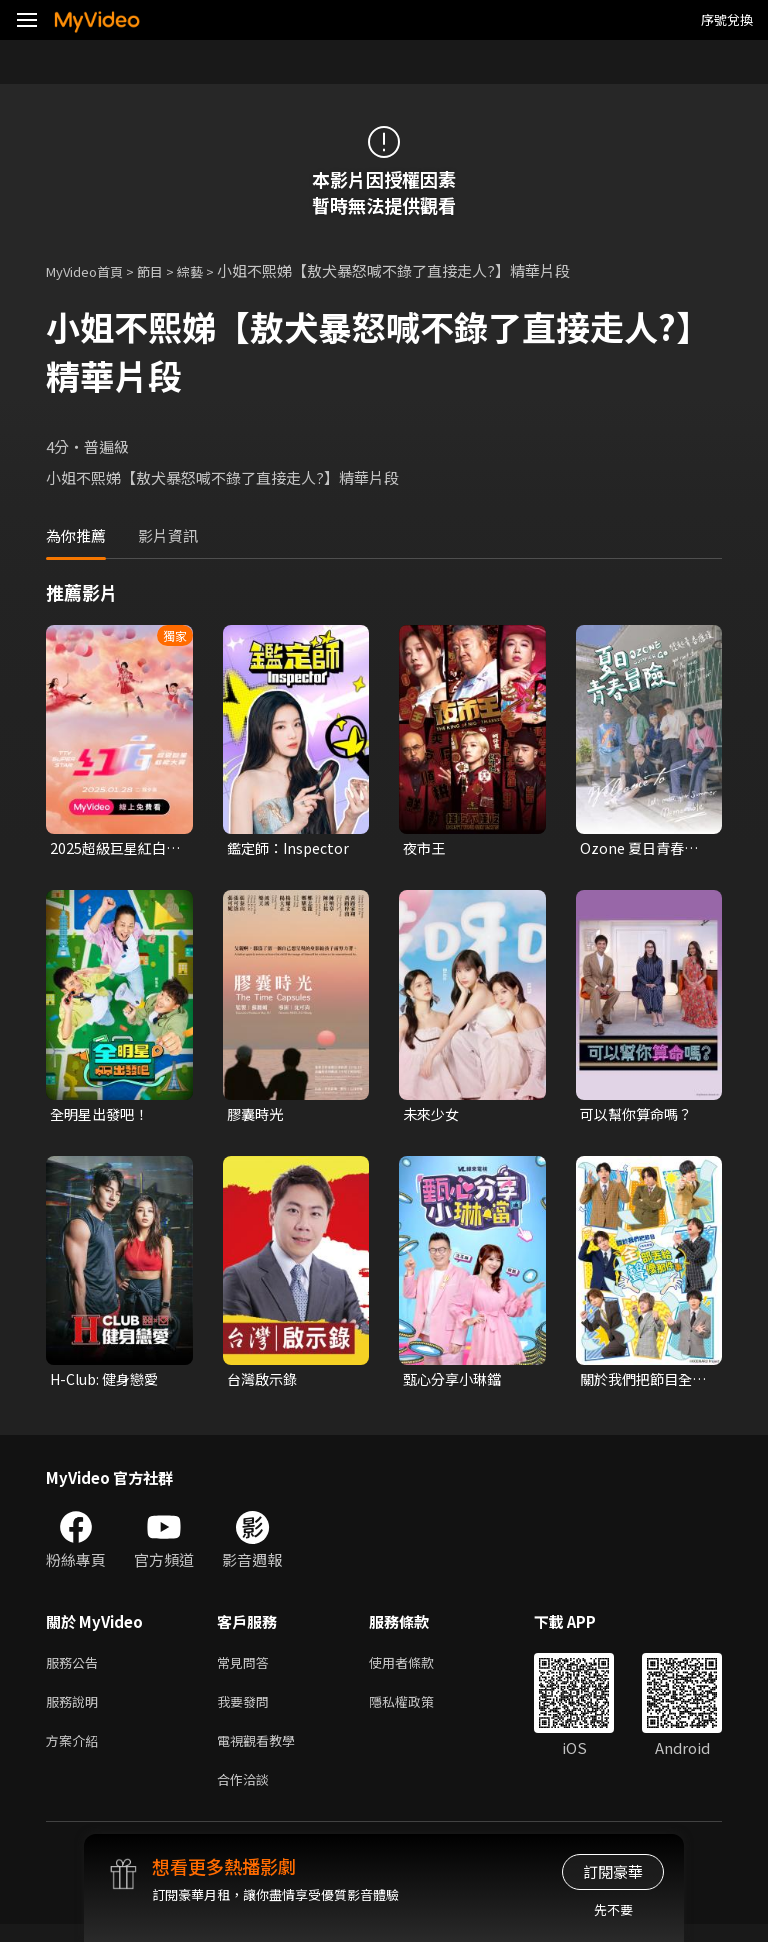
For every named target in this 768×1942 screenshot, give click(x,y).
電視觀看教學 (262, 1753)
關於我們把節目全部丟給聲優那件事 (640, 1384)
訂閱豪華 (613, 1871)
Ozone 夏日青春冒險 (642, 849)
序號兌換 (727, 19)
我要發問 (247, 1711)
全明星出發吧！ (102, 1116)
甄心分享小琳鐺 (455, 1383)
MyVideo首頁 (91, 270)
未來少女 (433, 1116)
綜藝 (210, 270)
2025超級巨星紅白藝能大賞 (111, 849)
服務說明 (76, 1711)
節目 (166, 270)
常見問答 (247, 1669)
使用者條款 (418, 1669)
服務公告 (76, 1669)
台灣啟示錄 (264, 1383)
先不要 (613, 1909)
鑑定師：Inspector (292, 848)
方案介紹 (76, 1753)
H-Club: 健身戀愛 (108, 1383)
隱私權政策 (418, 1711)
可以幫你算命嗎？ (640, 1116)
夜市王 (425, 848)
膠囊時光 (257, 1116)
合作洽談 (247, 1795)
